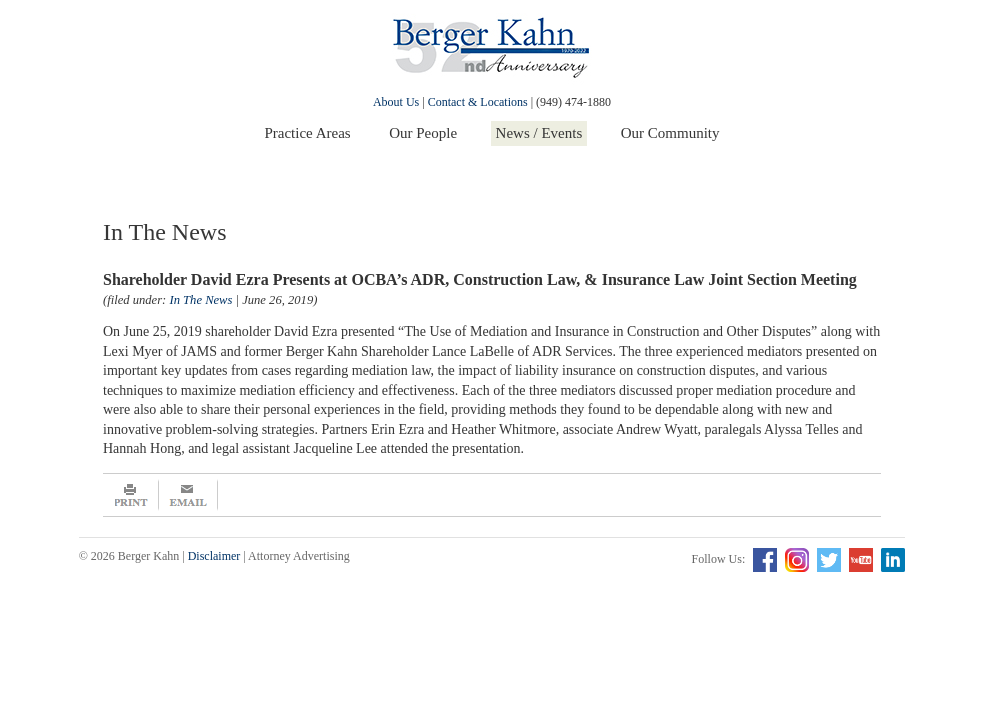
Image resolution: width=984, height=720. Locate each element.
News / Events (539, 133)
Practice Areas (307, 133)
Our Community (670, 133)
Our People (423, 133)
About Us (396, 102)
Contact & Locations (478, 102)
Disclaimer (214, 556)
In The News (200, 300)
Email (188, 495)
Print (131, 495)
